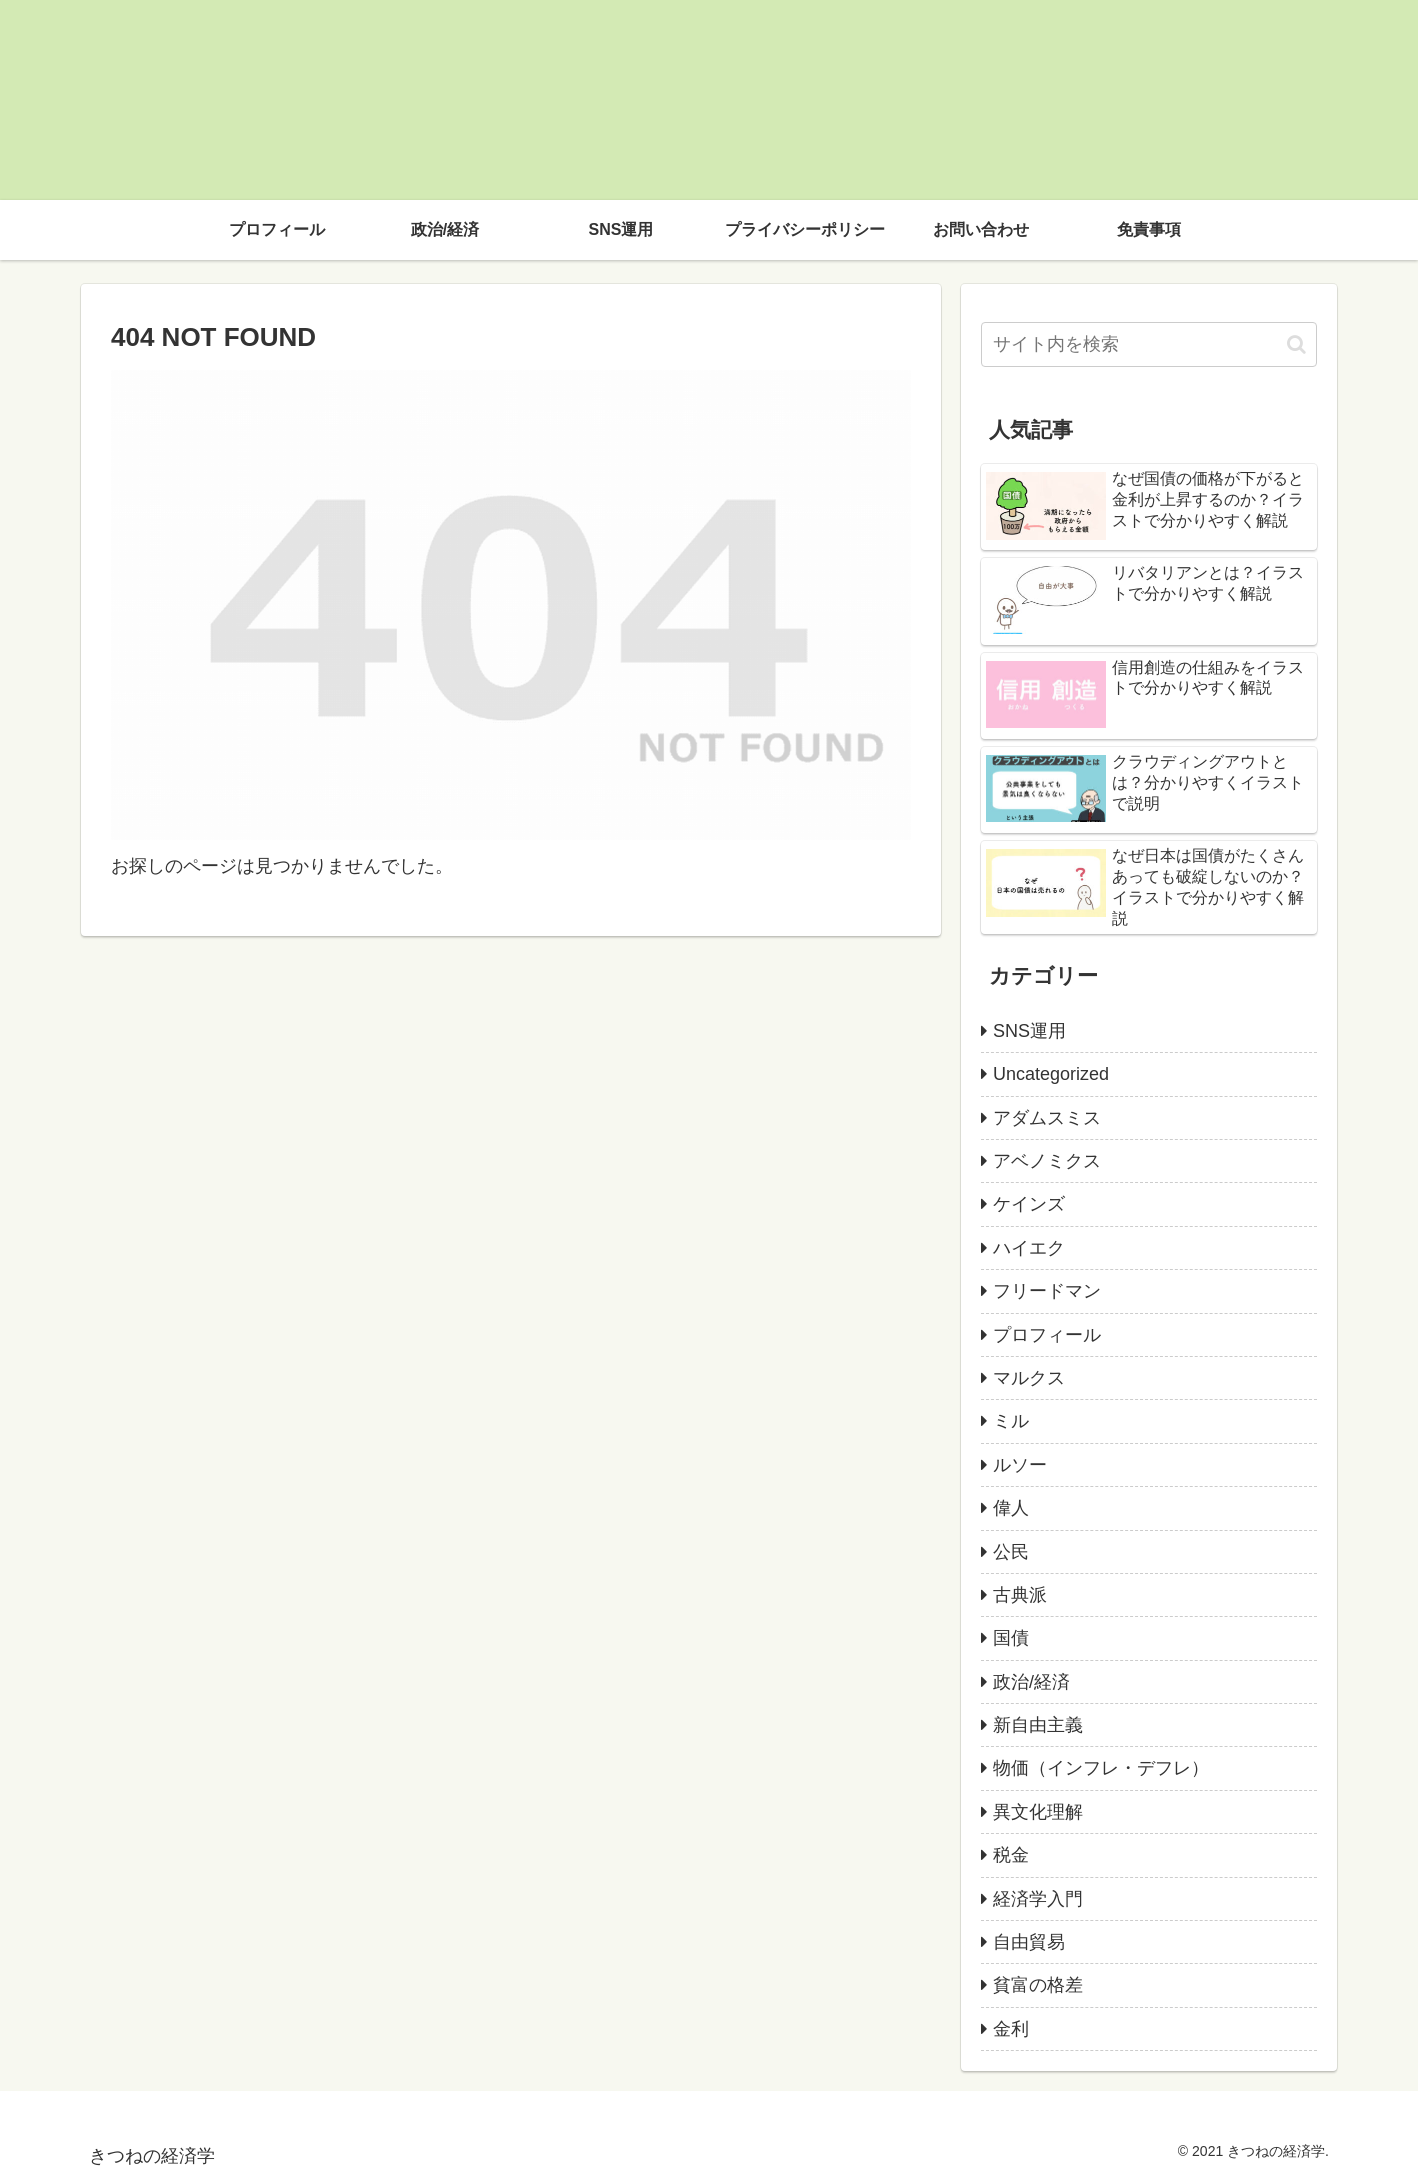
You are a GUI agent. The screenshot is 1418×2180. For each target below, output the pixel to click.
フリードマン (1047, 1291)
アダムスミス (1047, 1118)
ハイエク (1029, 1248)
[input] (1149, 344)
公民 (1011, 1552)
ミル (1011, 1421)
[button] (1296, 344)
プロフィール (1047, 1335)
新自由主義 (1038, 1725)
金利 (1011, 2029)
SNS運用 (1029, 1031)
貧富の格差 (1038, 1985)
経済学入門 (1038, 1899)
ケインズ (1029, 1204)
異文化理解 (1038, 1812)
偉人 (1011, 1508)
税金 (1011, 1855)
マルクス (1029, 1378)
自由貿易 (1029, 1942)
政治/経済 (1031, 1682)
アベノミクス (1047, 1161)
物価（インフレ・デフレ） (1101, 1768)
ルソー (1020, 1465)
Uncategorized (1051, 1074)
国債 (1011, 1638)
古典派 (1020, 1595)
